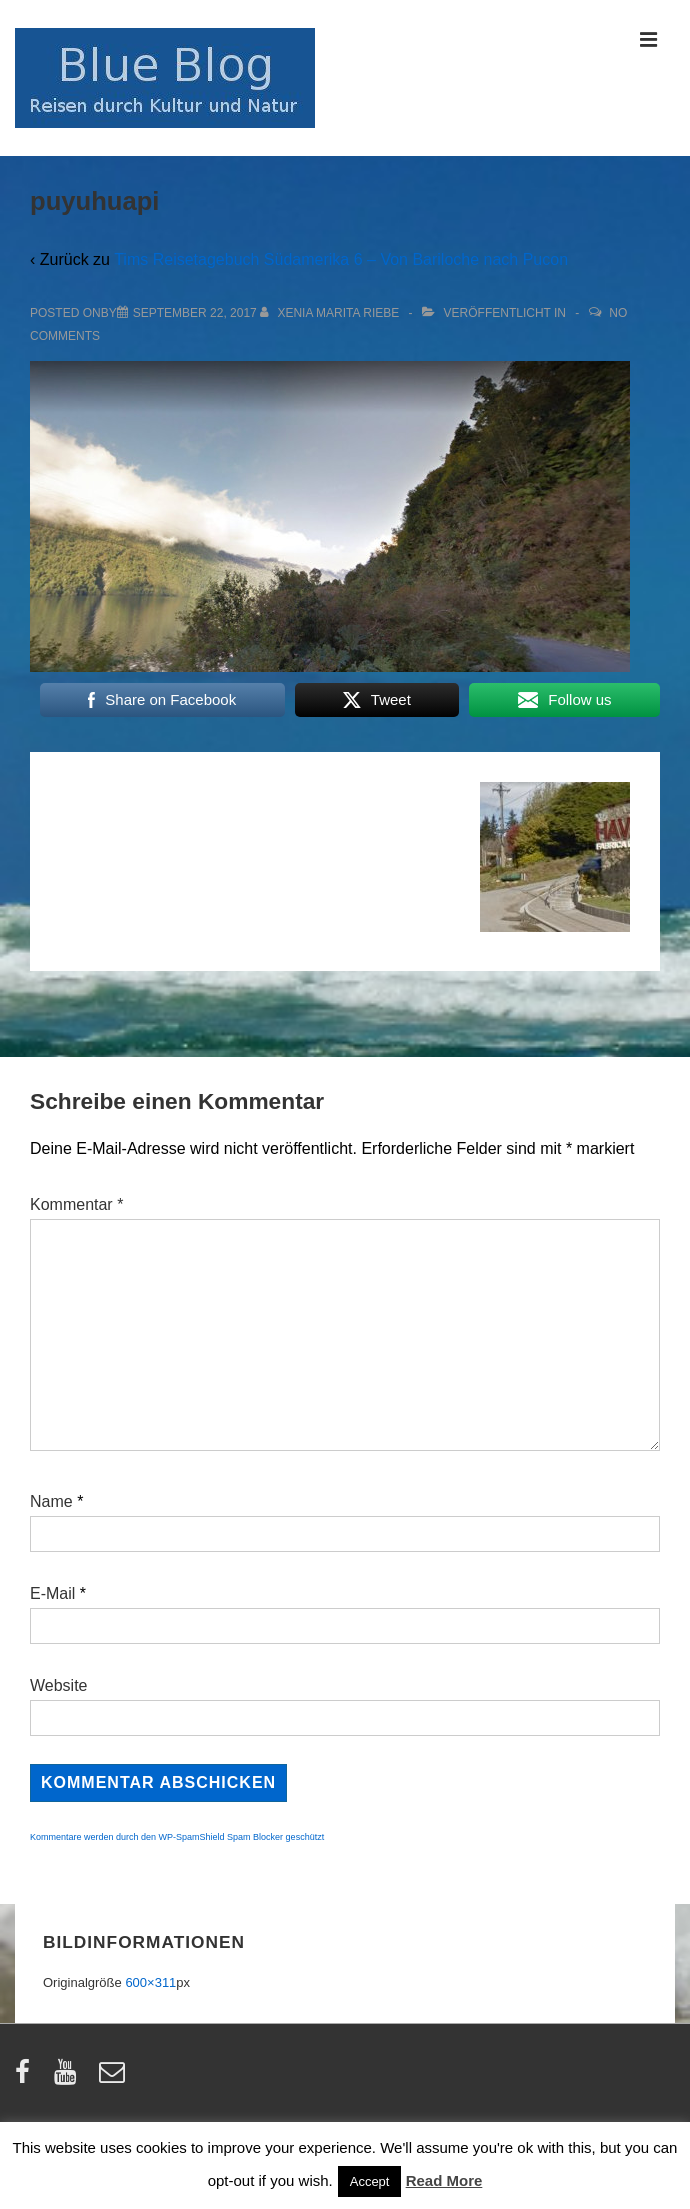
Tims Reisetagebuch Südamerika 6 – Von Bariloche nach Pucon (341, 259)
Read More (444, 2180)
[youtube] (69, 2078)
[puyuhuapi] (195, 313)
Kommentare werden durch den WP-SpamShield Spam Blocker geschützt (177, 1837)
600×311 (150, 1982)
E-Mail (52, 1593)
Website (59, 1685)
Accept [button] (370, 2181)
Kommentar (76, 1204)
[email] (114, 2078)
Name (51, 1501)
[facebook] (27, 2078)
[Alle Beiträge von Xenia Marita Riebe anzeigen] (331, 313)
